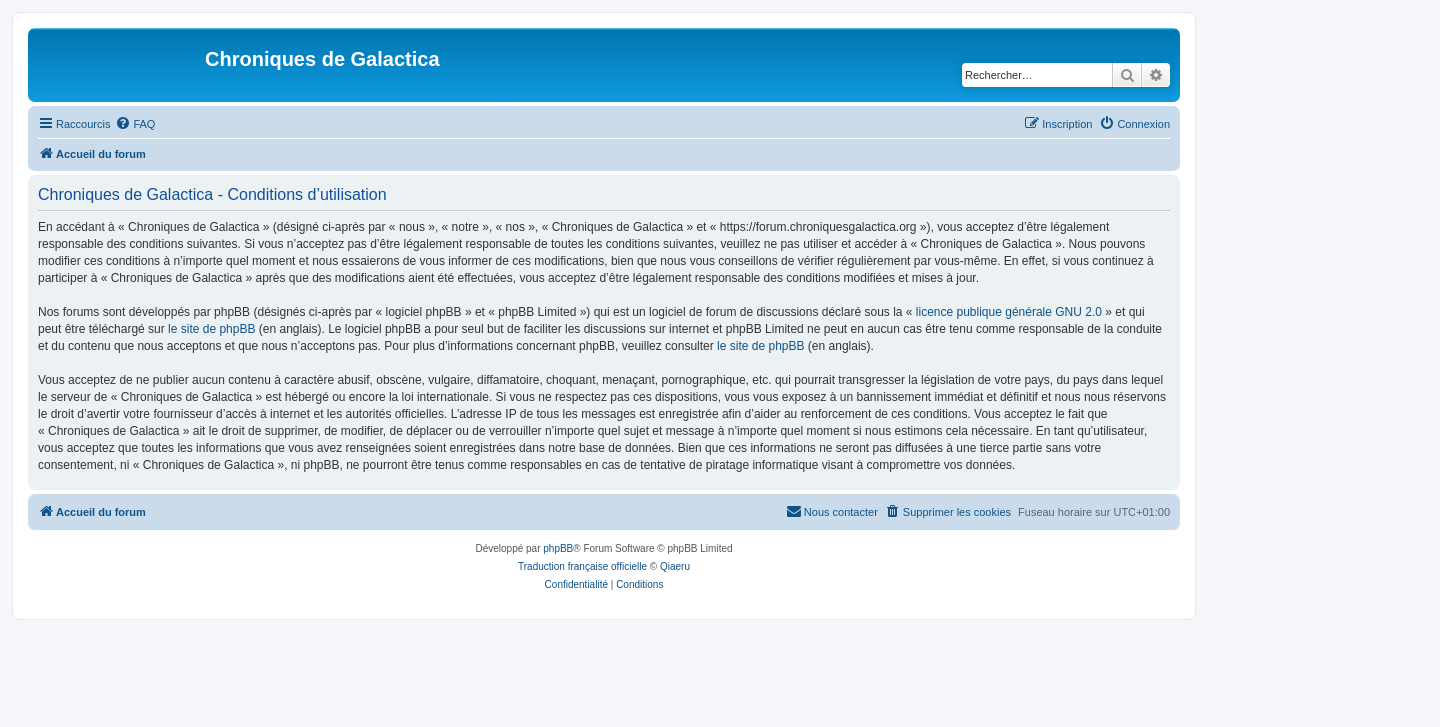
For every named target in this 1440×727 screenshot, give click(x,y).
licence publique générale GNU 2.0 (1009, 312)
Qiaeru (675, 566)
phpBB (558, 548)
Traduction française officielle (582, 566)
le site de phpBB (211, 329)
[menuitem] (135, 124)
